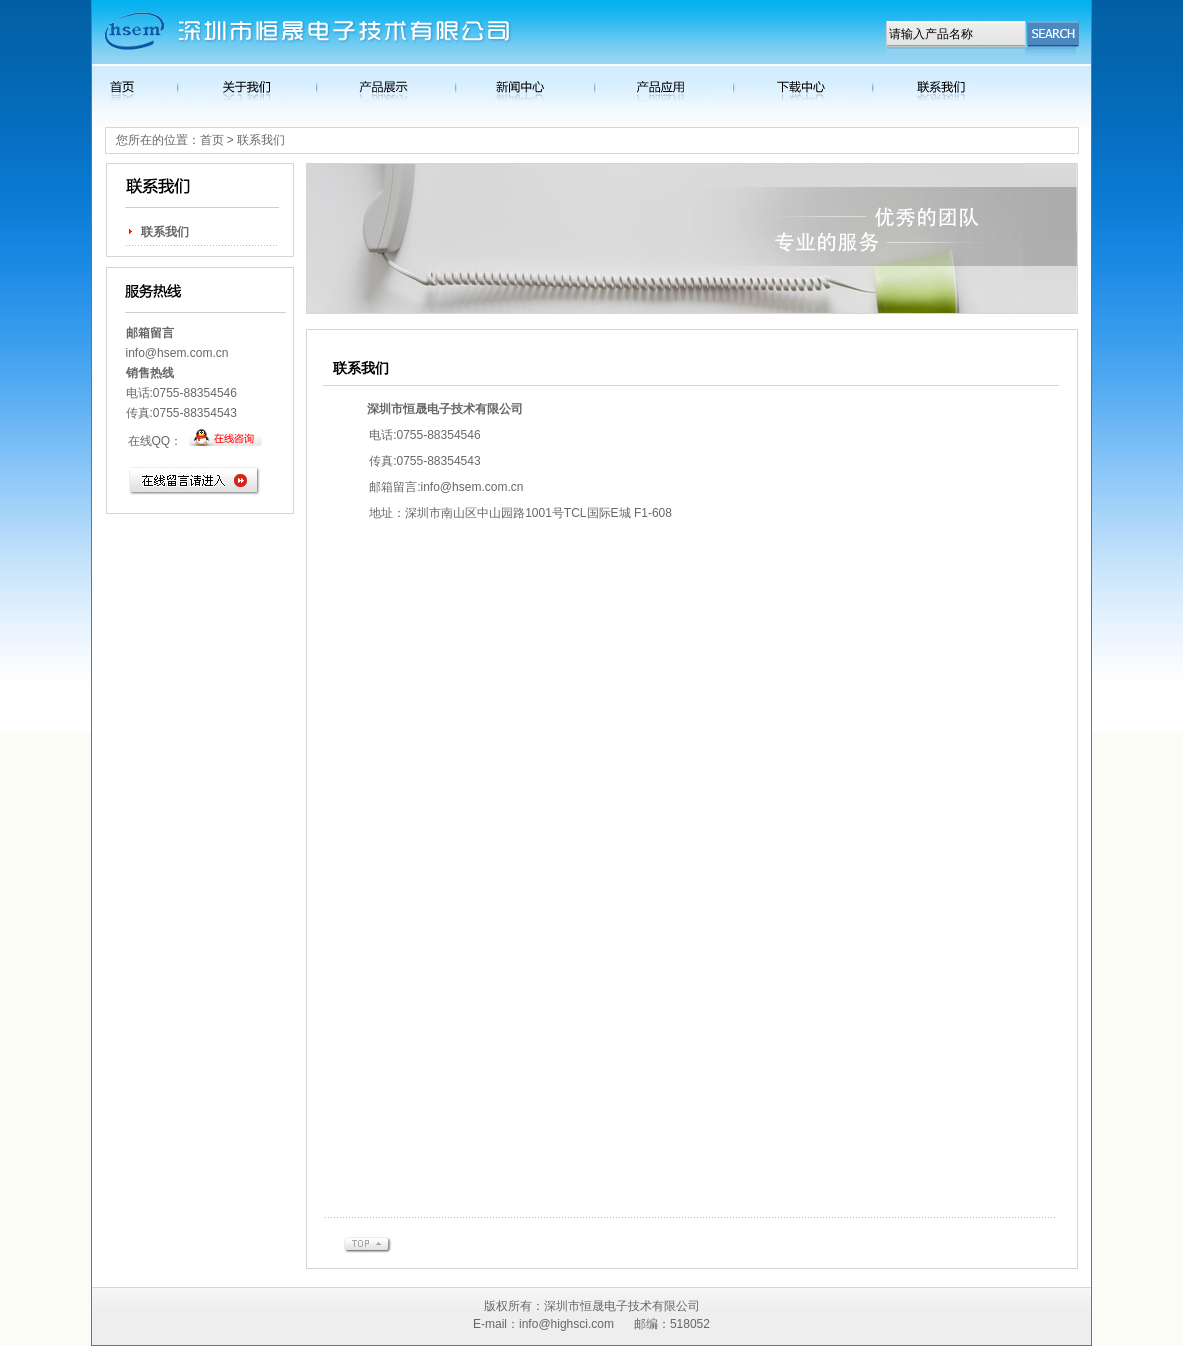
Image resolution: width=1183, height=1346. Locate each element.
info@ (437, 487)
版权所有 (508, 1306)
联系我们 (165, 232)
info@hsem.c (161, 353)
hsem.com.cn (487, 487)
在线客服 (225, 440)
